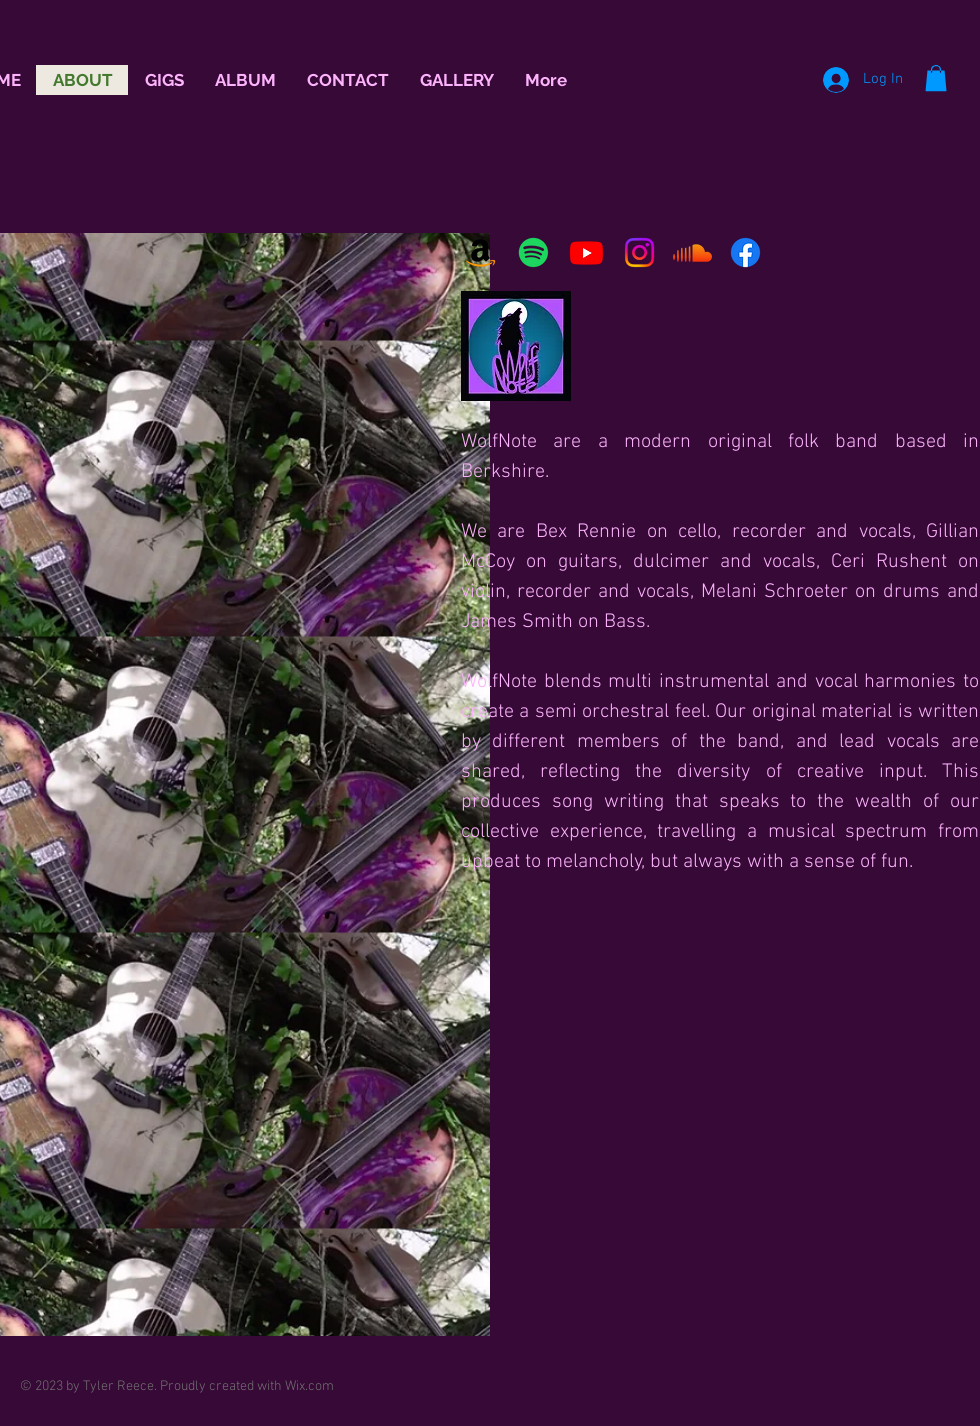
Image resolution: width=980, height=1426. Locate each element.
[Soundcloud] (692, 252)
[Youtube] (586, 252)
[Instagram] (639, 252)
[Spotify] (533, 252)
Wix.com (309, 1386)
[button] (936, 78)
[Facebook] (745, 252)
